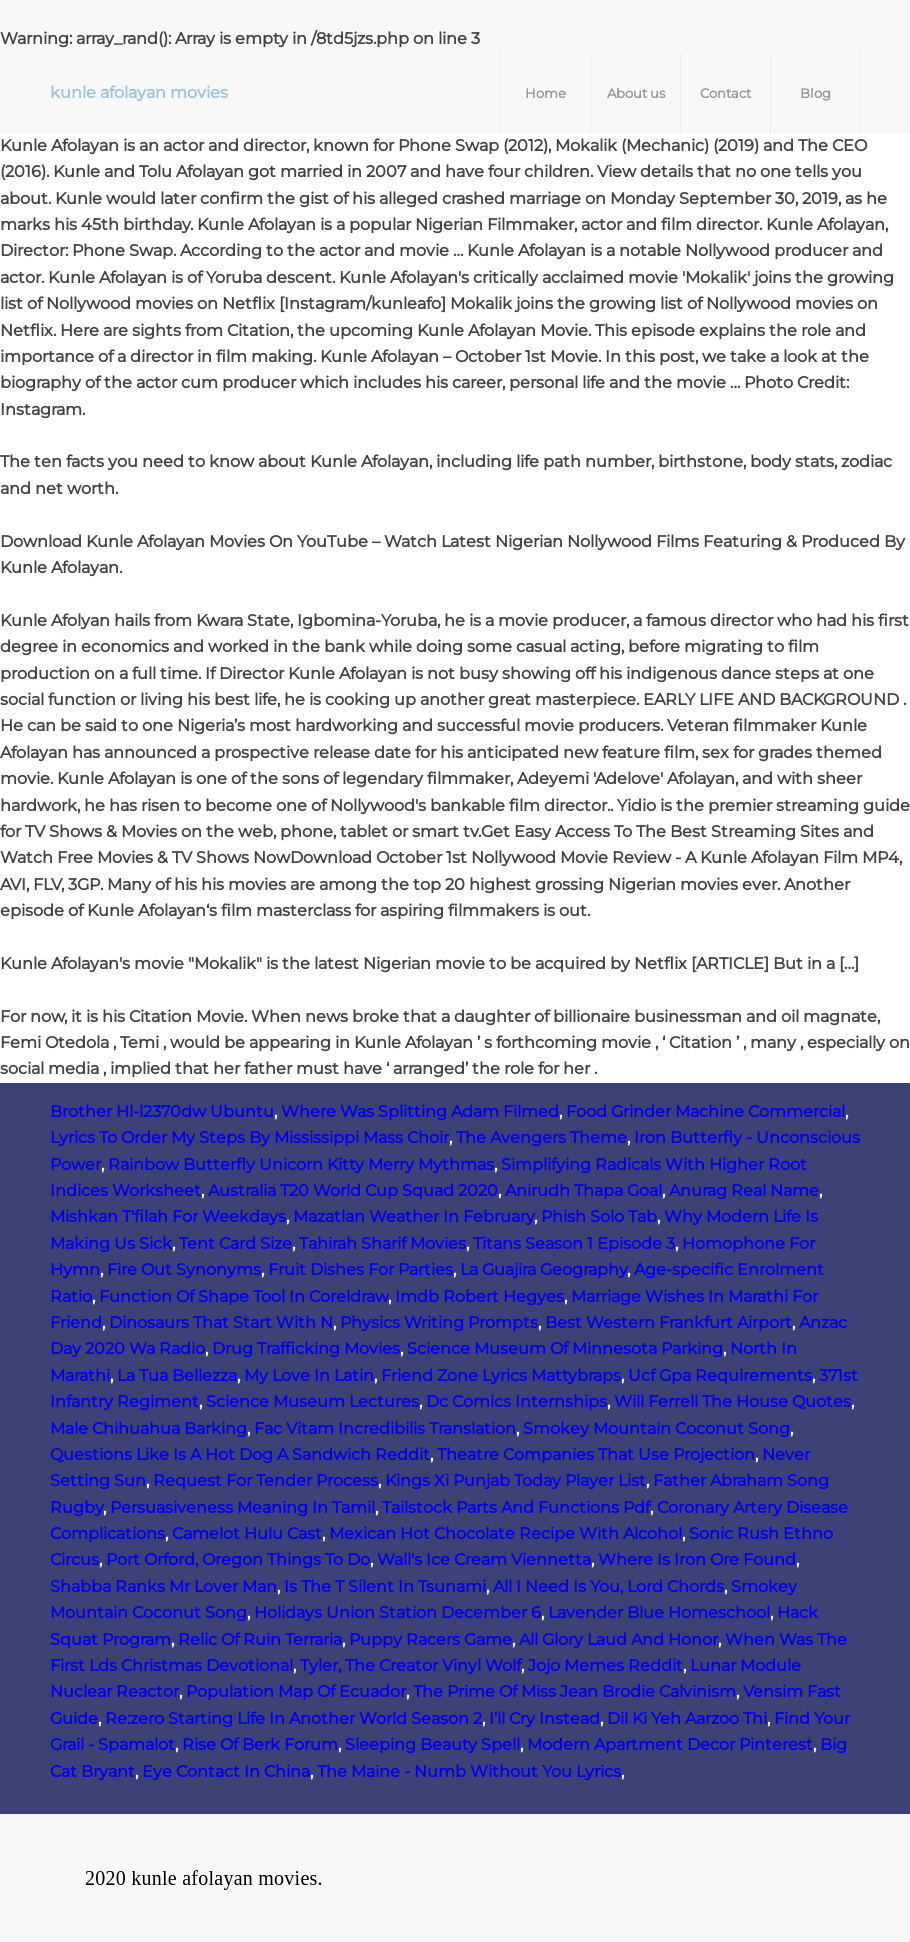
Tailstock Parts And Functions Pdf (516, 1507)
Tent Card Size (235, 1243)
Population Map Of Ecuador (296, 1691)
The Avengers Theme (541, 1137)
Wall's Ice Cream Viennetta (484, 1559)
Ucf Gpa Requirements (720, 1375)
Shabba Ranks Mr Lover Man (163, 1586)
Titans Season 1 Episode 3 (574, 1243)
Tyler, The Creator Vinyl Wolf (410, 1665)
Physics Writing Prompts (439, 1322)
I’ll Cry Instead (544, 1718)
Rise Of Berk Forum (260, 1744)
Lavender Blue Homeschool (659, 1612)
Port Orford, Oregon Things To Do (238, 1559)
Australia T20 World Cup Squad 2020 (353, 1190)
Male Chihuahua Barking (148, 1428)
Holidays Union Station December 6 (397, 1612)
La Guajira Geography (543, 1269)
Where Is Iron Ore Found (697, 1559)
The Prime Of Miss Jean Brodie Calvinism (574, 1691)
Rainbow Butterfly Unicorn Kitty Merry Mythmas (301, 1164)
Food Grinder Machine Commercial (705, 1111)
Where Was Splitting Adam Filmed (420, 1111)
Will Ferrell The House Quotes (732, 1401)
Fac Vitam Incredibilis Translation (385, 1428)
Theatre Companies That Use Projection (596, 1454)
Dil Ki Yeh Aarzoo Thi (687, 1718)
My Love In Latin (309, 1375)
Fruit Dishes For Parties (360, 1269)
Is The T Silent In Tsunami (385, 1586)
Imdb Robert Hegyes (479, 1296)
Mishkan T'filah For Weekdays (168, 1216)
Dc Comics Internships (516, 1401)
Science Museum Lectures (312, 1401)
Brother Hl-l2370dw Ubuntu (162, 1111)
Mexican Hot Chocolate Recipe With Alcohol (505, 1533)
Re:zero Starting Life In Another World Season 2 (293, 1718)
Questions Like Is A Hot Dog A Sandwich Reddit (240, 1454)
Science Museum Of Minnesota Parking (565, 1348)
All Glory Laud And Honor (618, 1639)
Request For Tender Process (265, 1480)
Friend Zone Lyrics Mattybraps (501, 1375)
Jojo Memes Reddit (605, 1665)
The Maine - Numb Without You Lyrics (469, 1771)
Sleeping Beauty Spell (432, 1744)
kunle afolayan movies (139, 92)
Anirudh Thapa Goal (583, 1190)
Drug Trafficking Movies (306, 1348)
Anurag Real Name (744, 1190)
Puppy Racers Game (430, 1639)
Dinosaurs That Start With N (221, 1322)
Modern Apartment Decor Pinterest (670, 1744)
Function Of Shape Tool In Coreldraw (243, 1296)
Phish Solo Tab (599, 1216)
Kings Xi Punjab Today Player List (515, 1480)
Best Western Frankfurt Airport (668, 1322)
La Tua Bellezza (177, 1375)
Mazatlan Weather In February (413, 1216)
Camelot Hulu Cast (247, 1533)
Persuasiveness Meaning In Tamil (242, 1507)
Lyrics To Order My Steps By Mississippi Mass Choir (249, 1137)
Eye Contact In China (226, 1771)
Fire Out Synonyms (184, 1269)
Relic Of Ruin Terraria (260, 1639)
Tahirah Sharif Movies (382, 1243)
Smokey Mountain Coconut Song (656, 1428)
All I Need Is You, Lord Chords (608, 1586)
